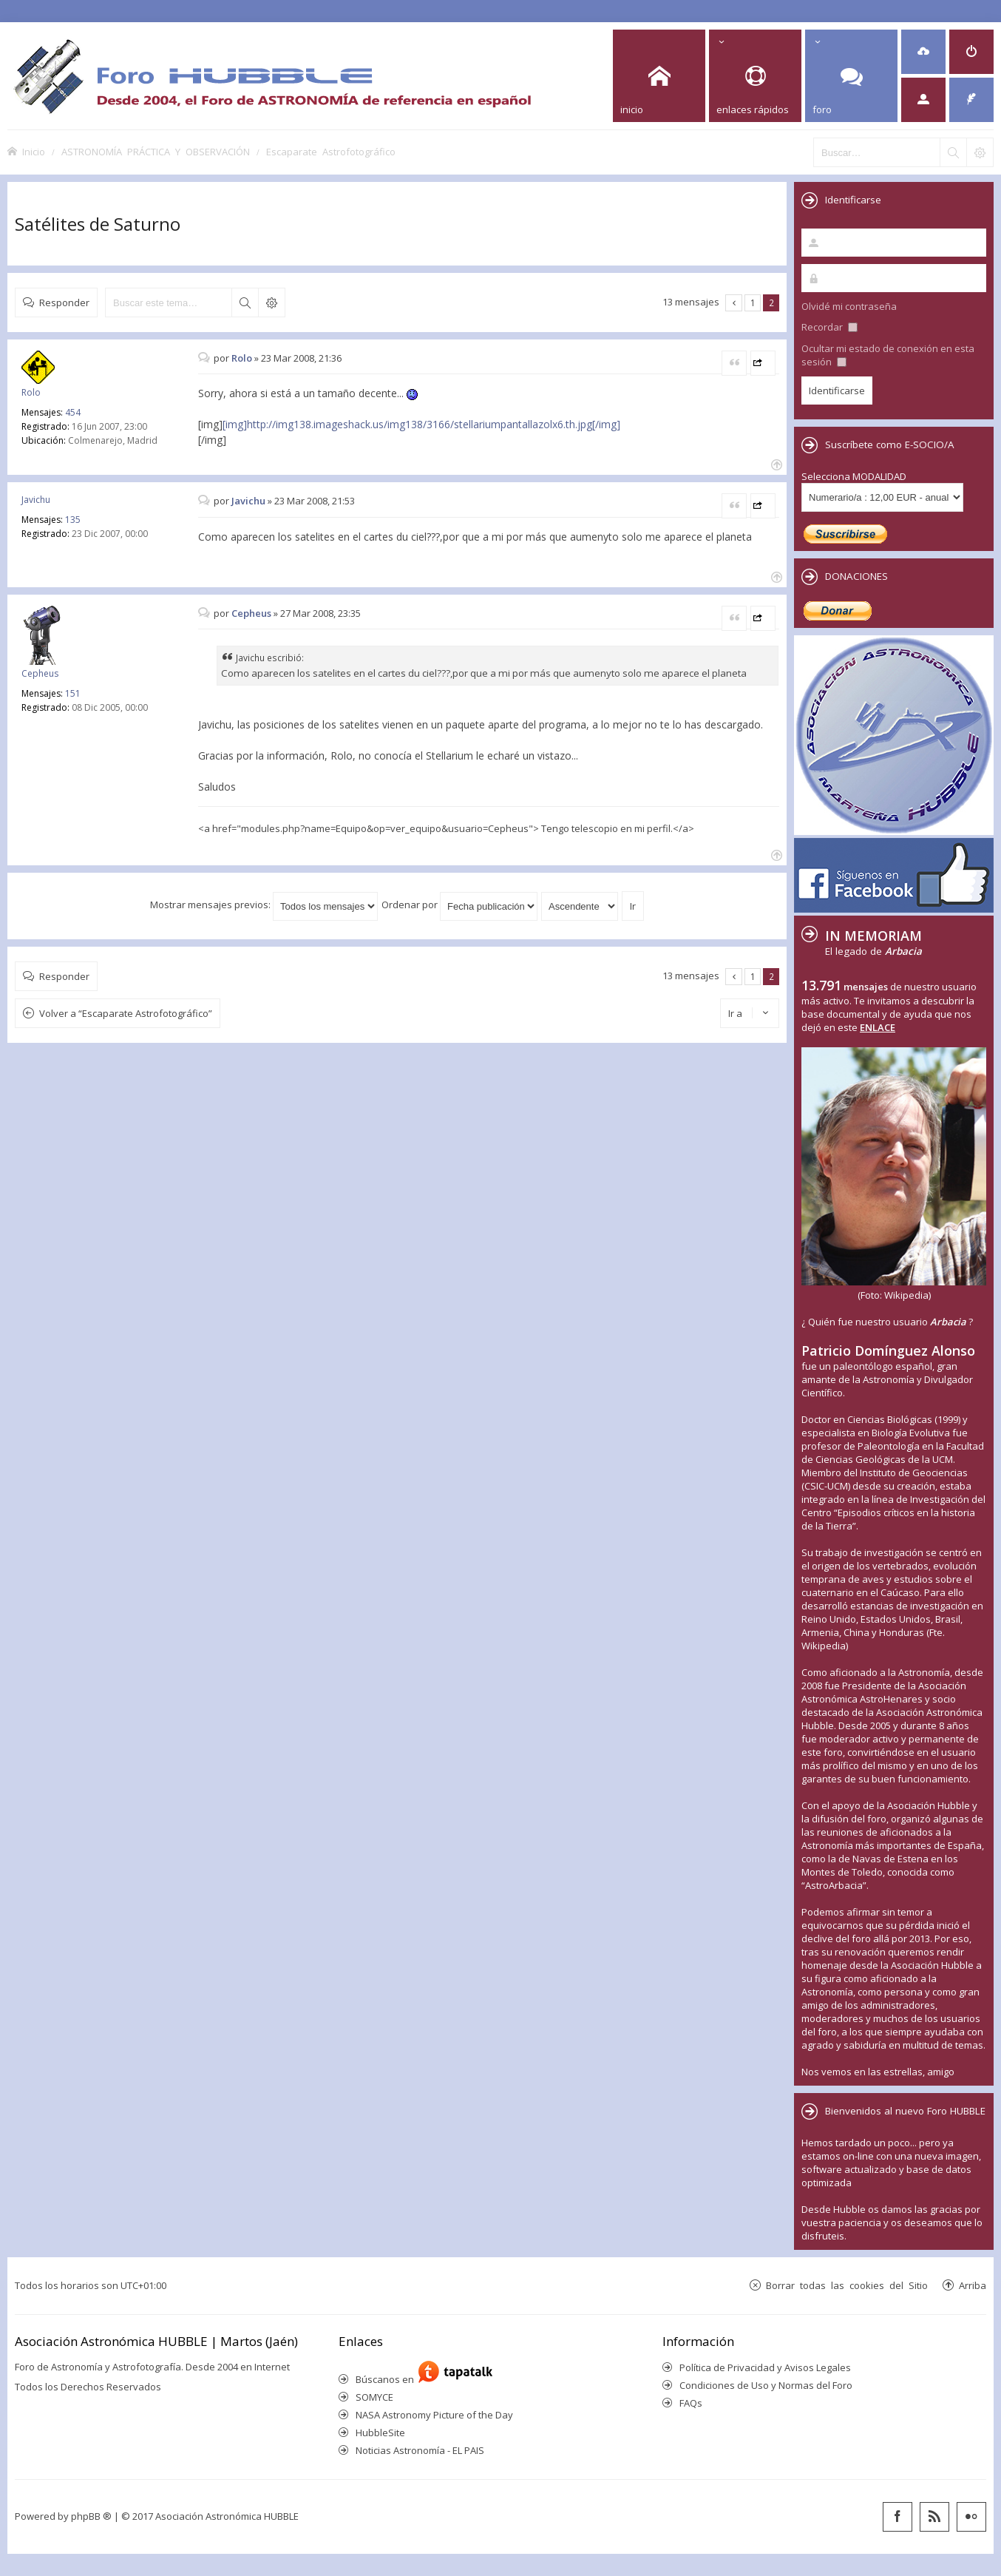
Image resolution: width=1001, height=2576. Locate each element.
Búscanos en (387, 2379)
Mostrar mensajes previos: (264, 904)
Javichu (35, 499)
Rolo (31, 392)
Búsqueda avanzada (271, 302)
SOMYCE (374, 2397)
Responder (64, 302)
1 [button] (753, 302)
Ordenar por (459, 904)
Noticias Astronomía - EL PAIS (420, 2450)
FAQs (690, 2403)
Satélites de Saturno (97, 224)
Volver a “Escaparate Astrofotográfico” (125, 1013)
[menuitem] (923, 52)
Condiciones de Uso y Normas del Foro (765, 2385)
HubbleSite (380, 2432)
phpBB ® (91, 2516)
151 (73, 693)
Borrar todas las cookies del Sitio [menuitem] (847, 2285)
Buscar (244, 302)
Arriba (972, 2285)
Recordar (829, 327)
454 (73, 412)
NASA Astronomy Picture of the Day (434, 2414)
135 (73, 519)
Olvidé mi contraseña (849, 306)
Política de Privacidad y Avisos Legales (765, 2367)
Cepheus (39, 673)
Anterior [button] (733, 302)
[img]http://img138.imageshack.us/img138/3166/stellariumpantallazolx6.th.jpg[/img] (421, 424)
